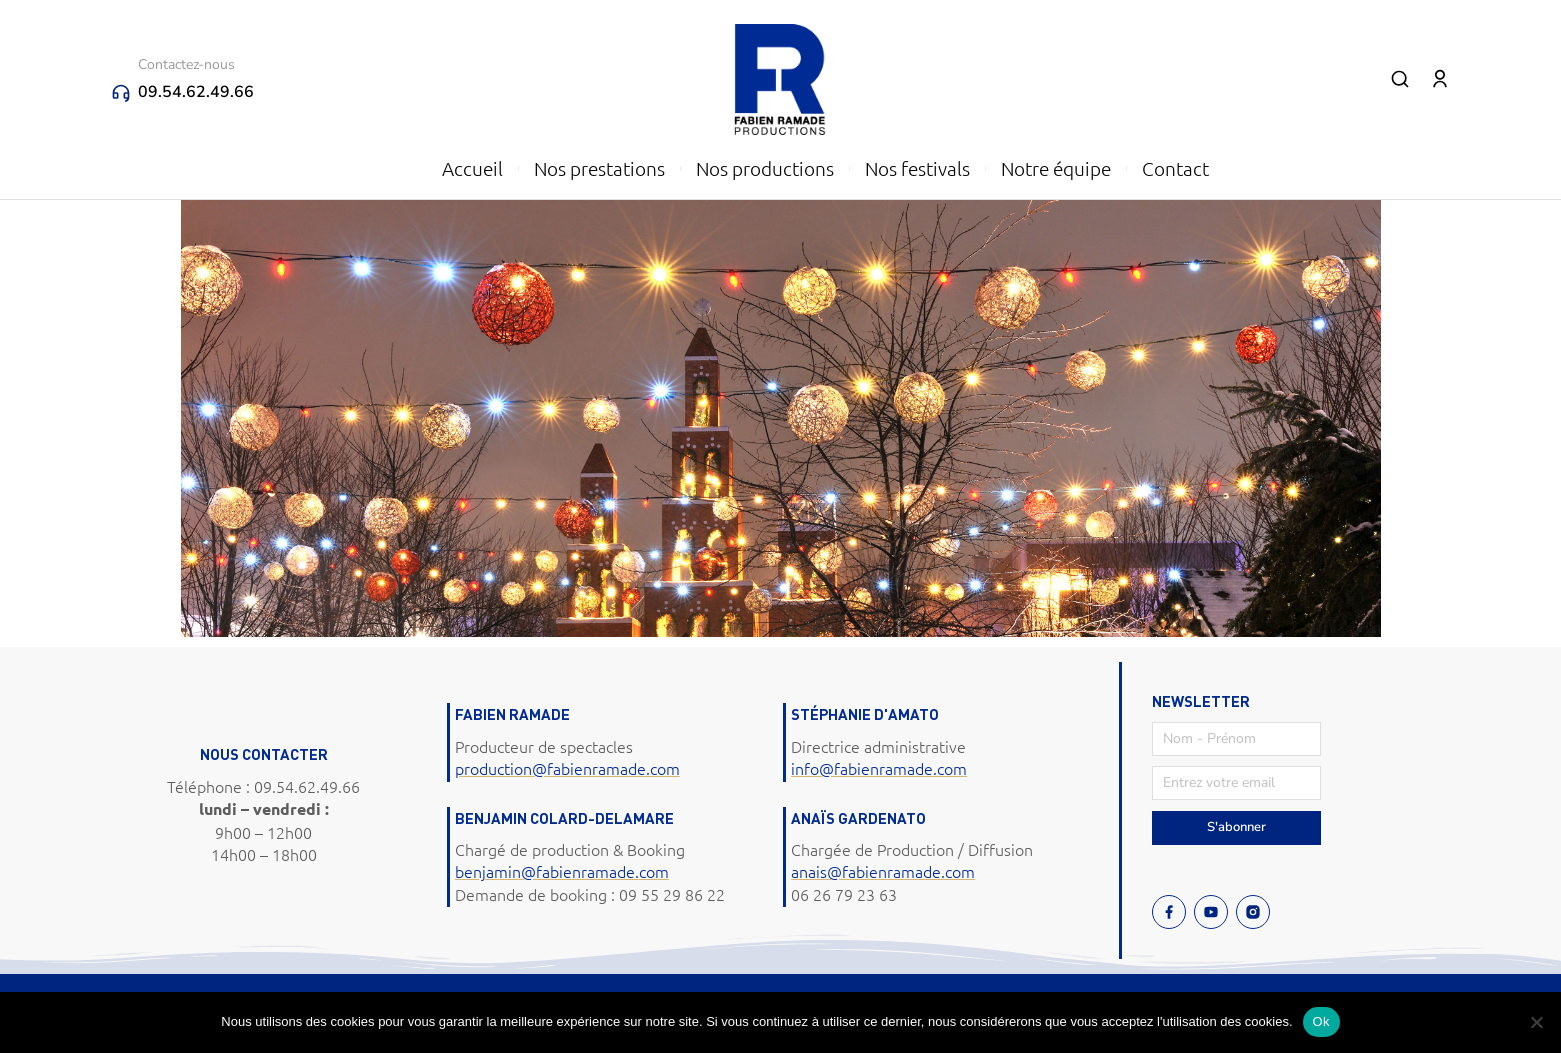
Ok (1321, 1021)
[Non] (1536, 1022)
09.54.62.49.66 (196, 92)
